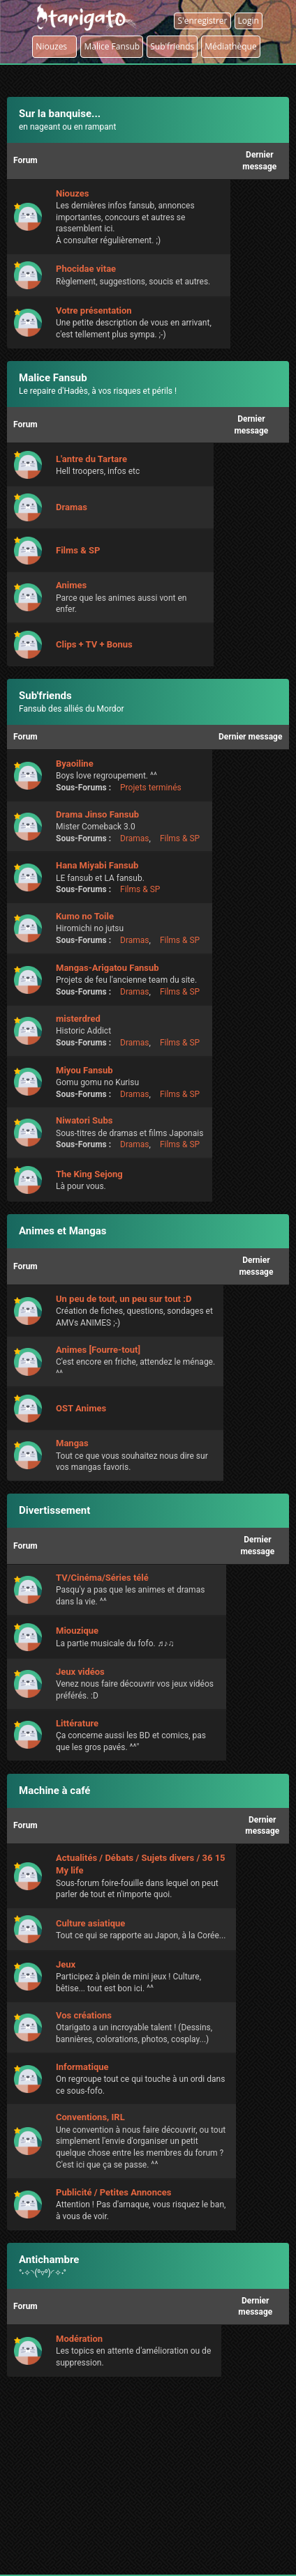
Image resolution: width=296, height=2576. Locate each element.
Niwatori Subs (84, 1120)
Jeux (65, 1964)
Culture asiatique (90, 1923)
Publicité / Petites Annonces (113, 2192)
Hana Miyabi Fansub (97, 865)
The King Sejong (89, 1174)
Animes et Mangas (63, 1231)
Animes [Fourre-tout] (98, 1349)
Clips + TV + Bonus (94, 644)
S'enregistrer (202, 20)
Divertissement (54, 1510)
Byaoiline (75, 763)
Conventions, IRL (90, 2117)
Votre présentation (94, 310)
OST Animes (81, 1408)
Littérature (77, 1723)
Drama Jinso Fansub (97, 814)
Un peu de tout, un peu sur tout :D (123, 1299)
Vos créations (84, 2015)
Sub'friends (45, 695)
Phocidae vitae (86, 268)
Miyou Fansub (84, 1070)
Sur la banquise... (60, 113)
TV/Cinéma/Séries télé (102, 1577)
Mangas (72, 1443)
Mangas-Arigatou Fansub (107, 968)
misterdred (78, 1018)
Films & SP (78, 550)
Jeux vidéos (80, 1671)
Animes (71, 585)
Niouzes (54, 46)
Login (248, 20)
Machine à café (54, 1790)
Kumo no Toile (85, 916)
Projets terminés (151, 787)
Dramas (71, 507)
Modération (79, 2338)
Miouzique (77, 1630)
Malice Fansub (53, 377)
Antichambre (49, 2259)
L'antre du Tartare (91, 459)
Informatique (82, 2067)
